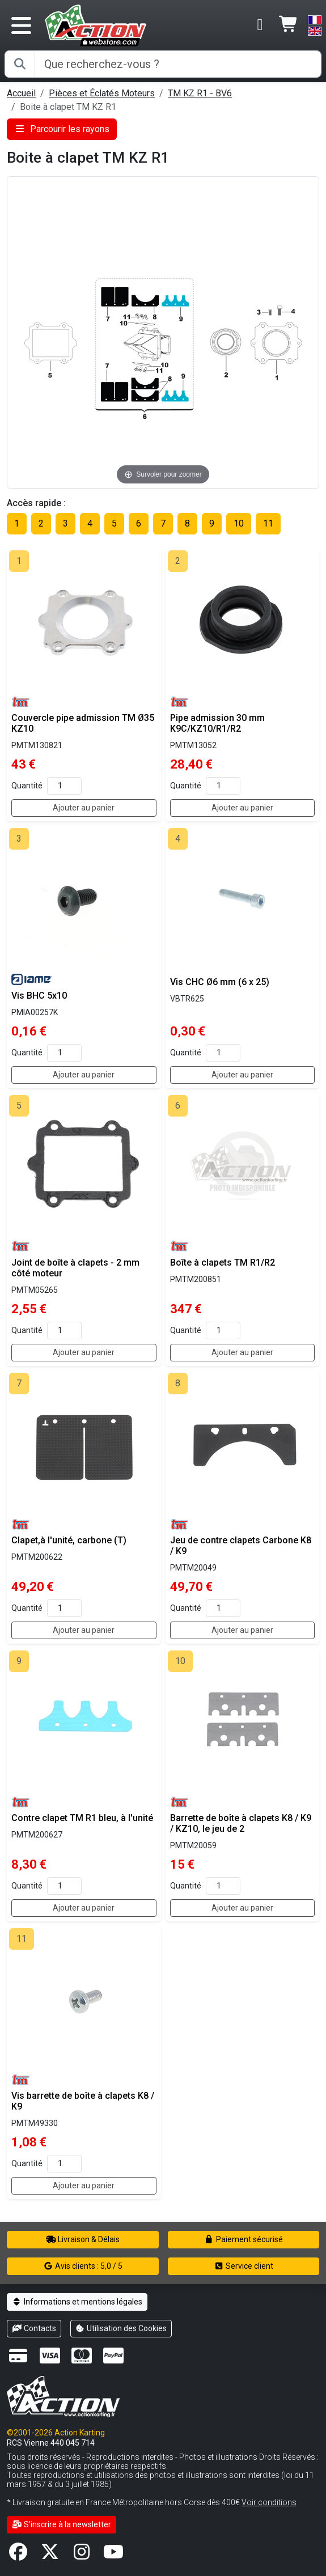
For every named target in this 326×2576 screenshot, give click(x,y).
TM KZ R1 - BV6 (200, 93)
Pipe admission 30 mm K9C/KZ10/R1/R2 (217, 723)
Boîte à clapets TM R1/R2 (222, 1262)
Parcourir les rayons (61, 129)
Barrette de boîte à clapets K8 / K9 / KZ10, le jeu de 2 (240, 1823)
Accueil (21, 93)
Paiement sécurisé (243, 2239)
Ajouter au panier (84, 807)
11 (268, 523)
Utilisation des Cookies (121, 2328)
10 (239, 523)
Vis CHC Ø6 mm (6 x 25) (219, 982)
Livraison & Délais (83, 2239)
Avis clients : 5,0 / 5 (82, 2266)
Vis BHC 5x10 (39, 995)
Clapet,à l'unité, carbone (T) (68, 1540)
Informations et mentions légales (77, 2301)
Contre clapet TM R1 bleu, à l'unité (82, 1818)
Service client (243, 2266)
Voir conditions (269, 2502)
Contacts (34, 2328)
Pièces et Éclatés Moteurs (102, 93)
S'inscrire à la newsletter (61, 2524)
